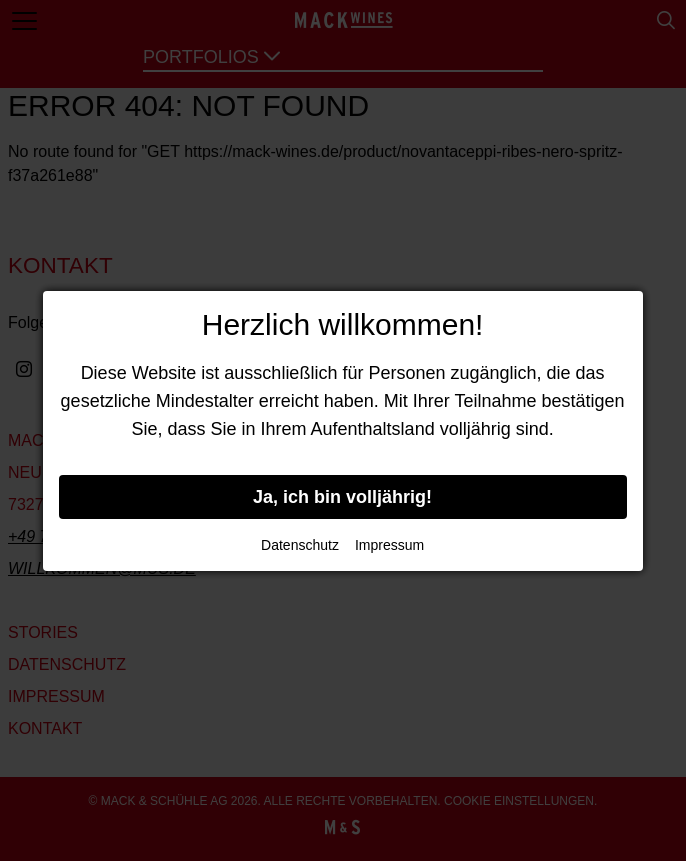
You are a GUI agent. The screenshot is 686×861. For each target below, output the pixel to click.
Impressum (389, 545)
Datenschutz (300, 545)
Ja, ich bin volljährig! (342, 497)
